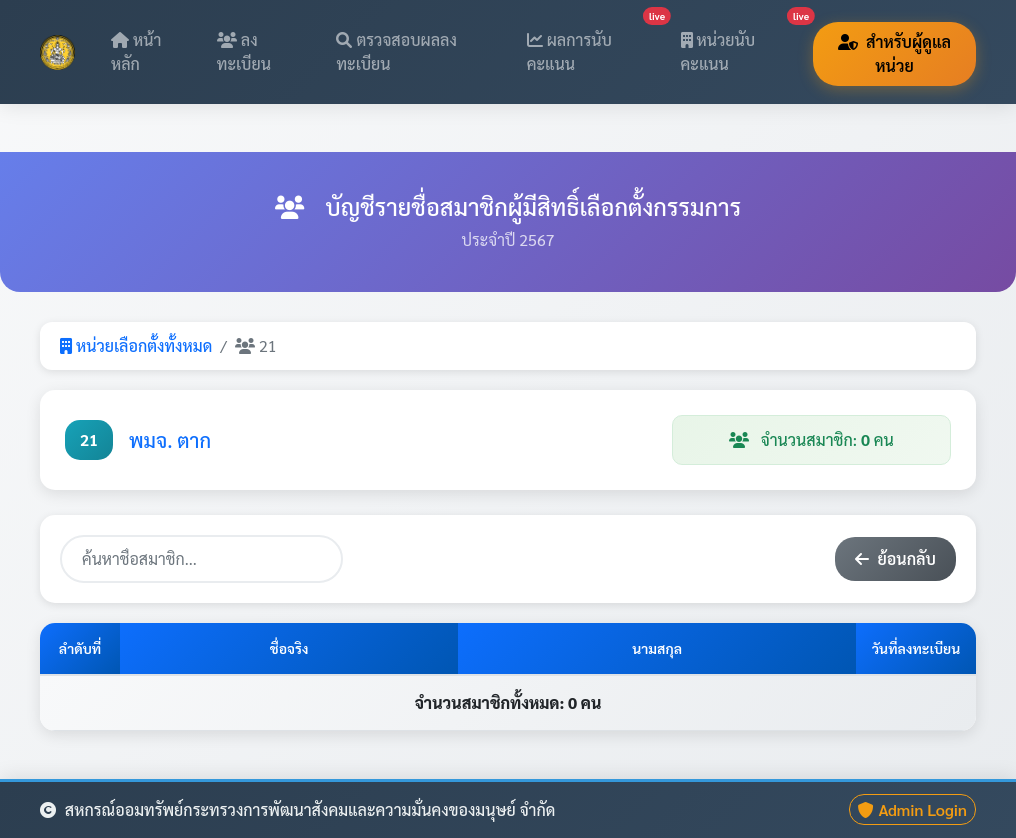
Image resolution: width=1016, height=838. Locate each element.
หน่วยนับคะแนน (741, 45)
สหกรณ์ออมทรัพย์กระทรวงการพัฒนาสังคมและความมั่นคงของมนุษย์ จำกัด (297, 809)
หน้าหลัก (136, 51)
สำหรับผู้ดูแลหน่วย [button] (894, 53)
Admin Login (912, 809)
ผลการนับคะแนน (592, 45)
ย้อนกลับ (895, 558)
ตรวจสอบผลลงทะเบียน (396, 51)
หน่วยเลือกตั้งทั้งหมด (136, 345)
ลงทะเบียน (244, 51)
